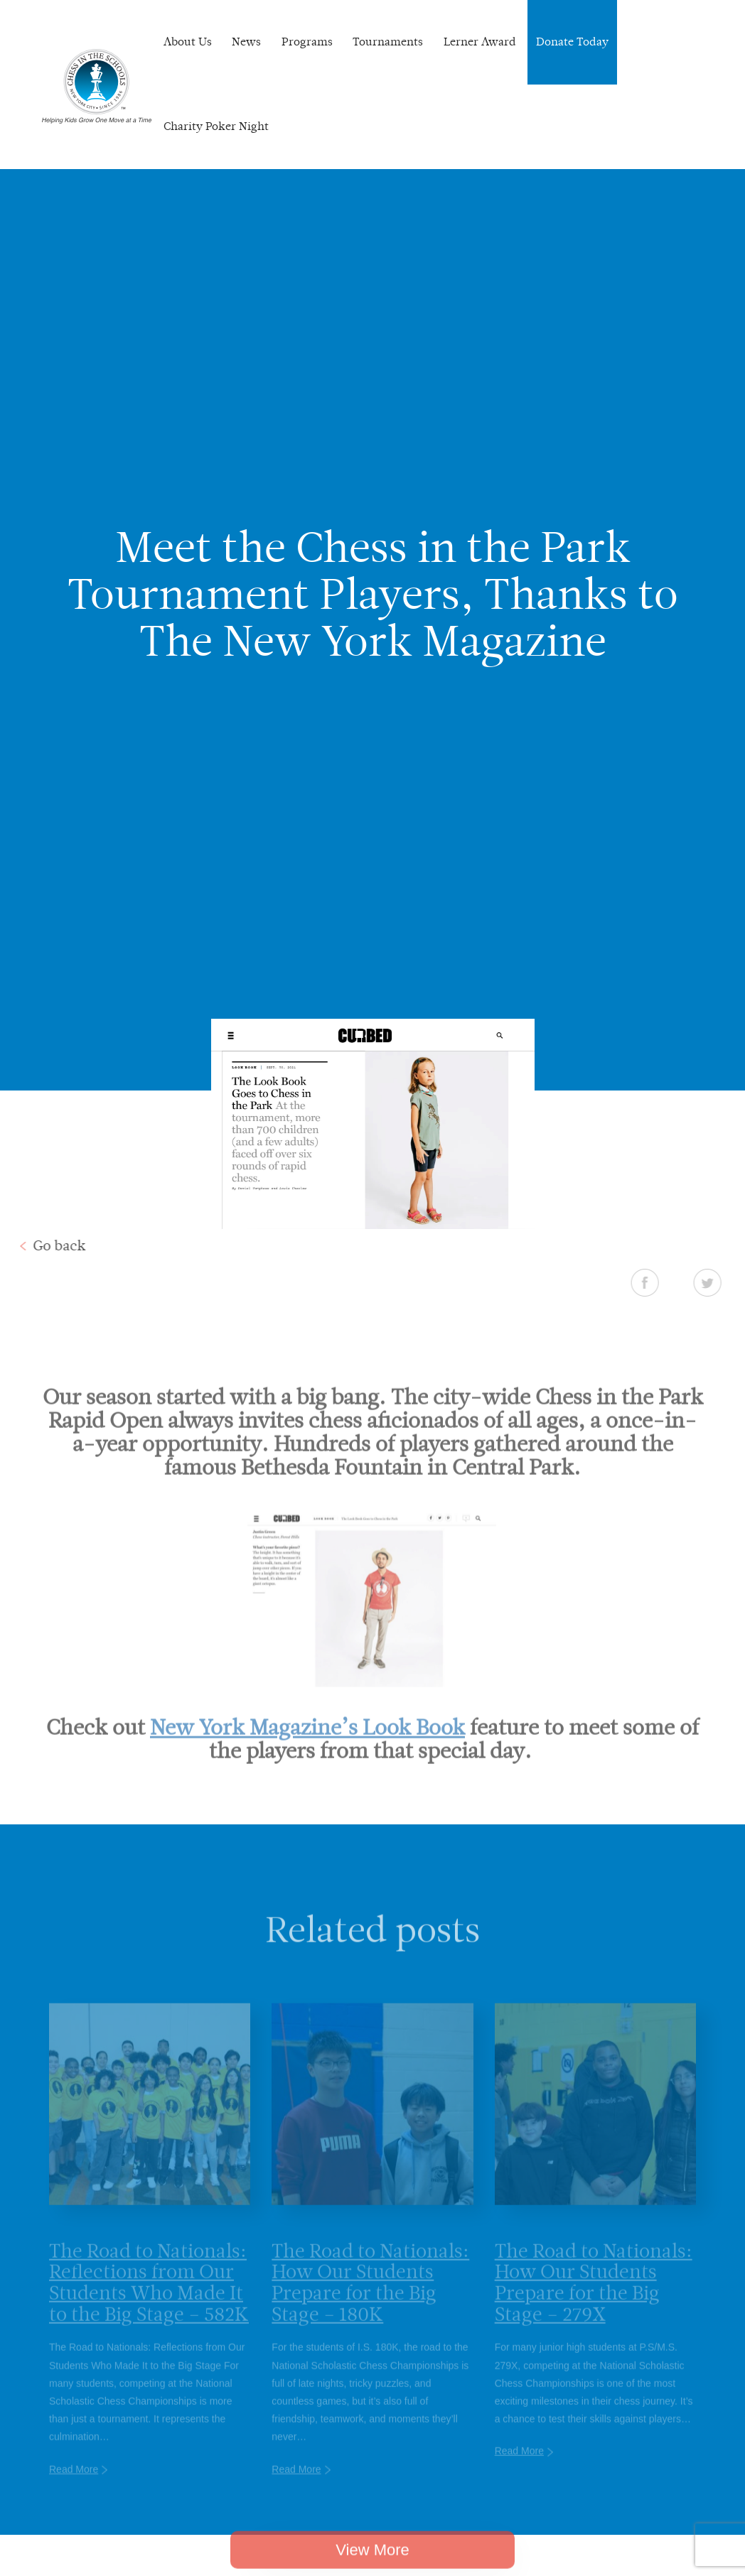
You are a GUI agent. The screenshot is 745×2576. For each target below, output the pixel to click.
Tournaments (388, 41)
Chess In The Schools (96, 86)
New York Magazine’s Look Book (307, 1761)
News (246, 41)
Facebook (679, 1282)
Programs (307, 41)
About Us (188, 41)
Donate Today (572, 41)
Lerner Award (480, 41)
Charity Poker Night (216, 126)
